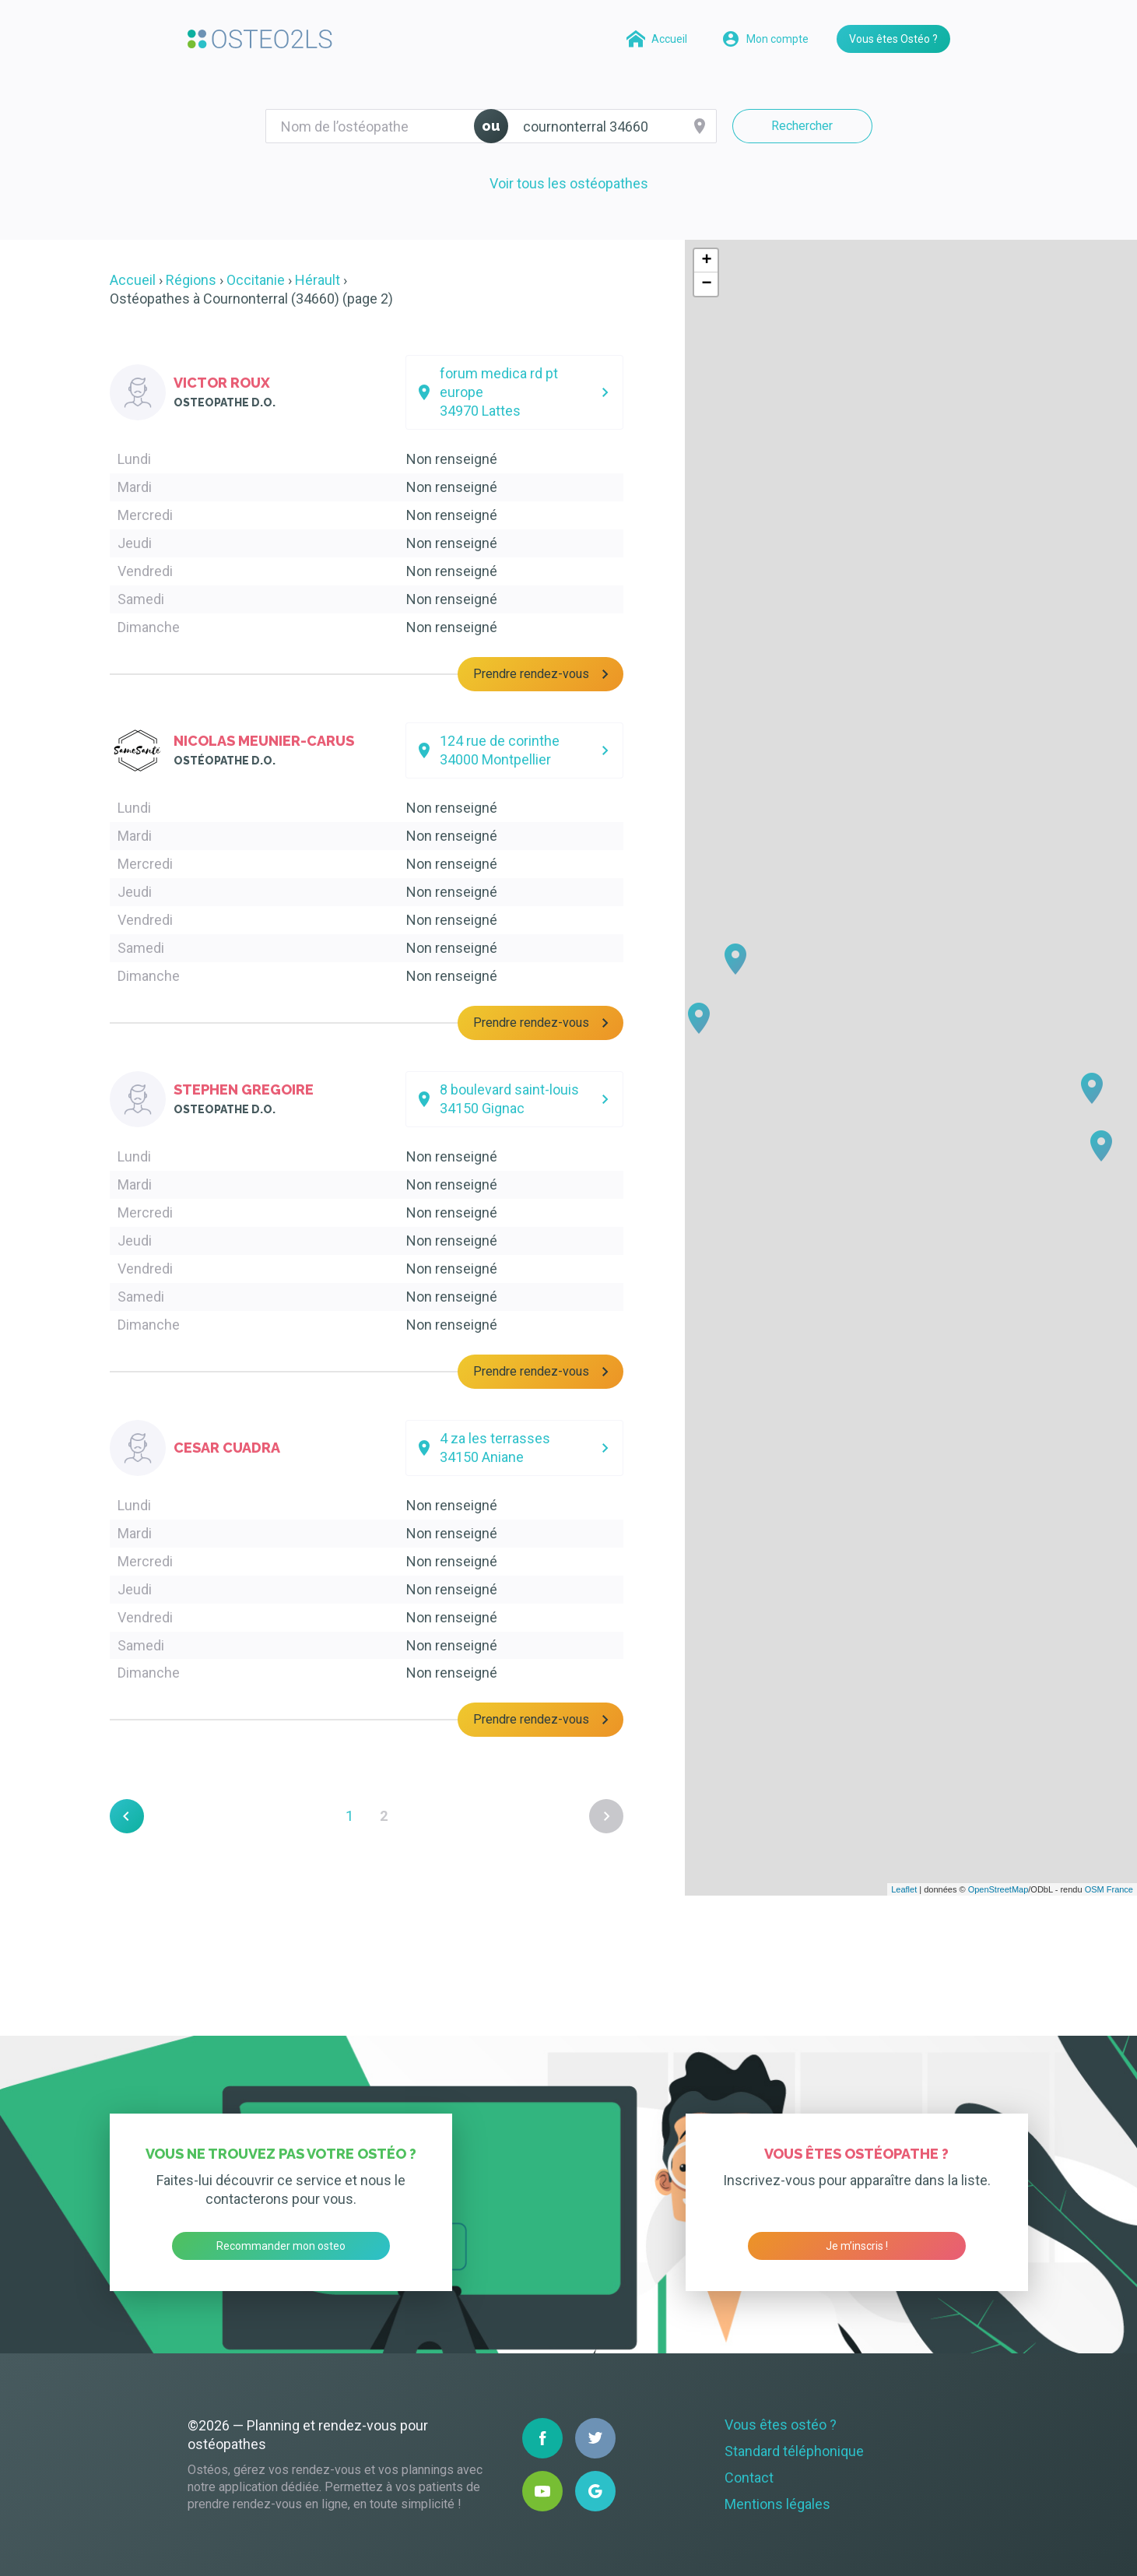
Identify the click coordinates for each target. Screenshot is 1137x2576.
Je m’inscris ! (857, 2246)
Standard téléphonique (794, 2451)
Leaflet (904, 1889)
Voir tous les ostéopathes (569, 183)
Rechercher (802, 125)
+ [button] (706, 260)
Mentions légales (777, 2504)
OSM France (1109, 1889)
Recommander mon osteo (281, 2246)
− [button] (706, 284)
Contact (749, 2477)
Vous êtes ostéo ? (781, 2424)
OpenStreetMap (998, 1889)
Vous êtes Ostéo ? (893, 39)
